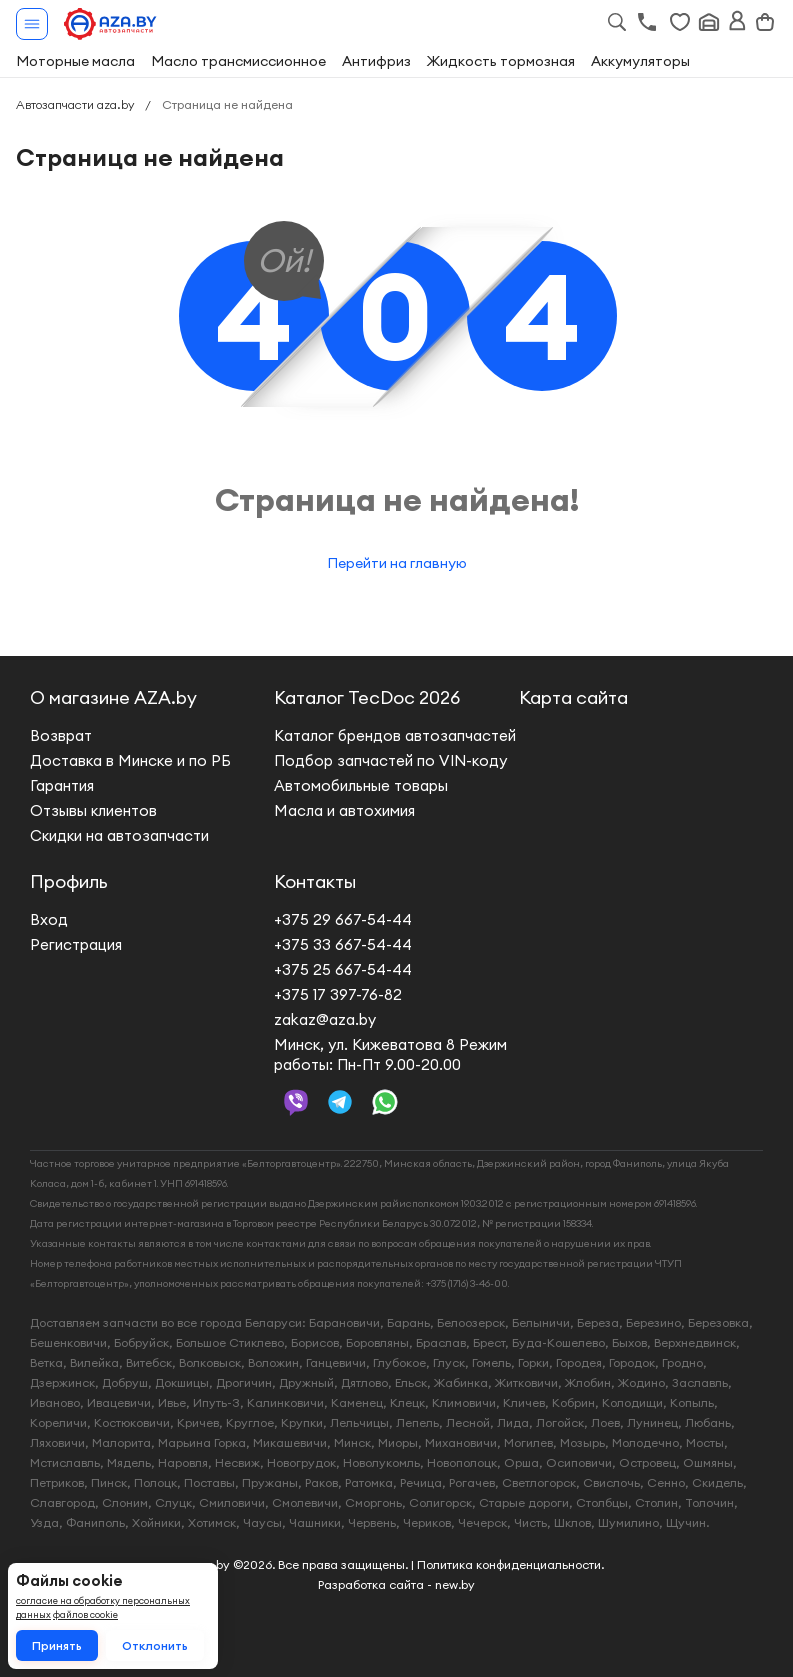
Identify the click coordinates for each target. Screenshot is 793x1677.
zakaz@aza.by (325, 1019)
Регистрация (76, 944)
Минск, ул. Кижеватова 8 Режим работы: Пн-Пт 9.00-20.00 (390, 1054)
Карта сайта (573, 697)
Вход (49, 919)
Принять (57, 1645)
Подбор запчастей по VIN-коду (390, 760)
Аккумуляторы (640, 61)
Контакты (315, 881)
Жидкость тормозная (501, 61)
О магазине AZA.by (113, 697)
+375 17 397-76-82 (338, 994)
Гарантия (62, 785)
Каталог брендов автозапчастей (395, 735)
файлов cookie (85, 1614)
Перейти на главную (397, 563)
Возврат (61, 735)
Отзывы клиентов (93, 810)
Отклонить (155, 1645)
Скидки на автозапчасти (119, 835)
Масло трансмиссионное (238, 61)
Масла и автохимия (344, 810)
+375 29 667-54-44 (343, 919)
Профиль (69, 881)
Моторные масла (75, 61)
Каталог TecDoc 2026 (367, 697)
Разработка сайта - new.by (396, 1584)
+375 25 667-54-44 (343, 969)
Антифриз (376, 61)
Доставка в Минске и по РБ (130, 760)
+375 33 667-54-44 (343, 944)
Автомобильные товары (361, 785)
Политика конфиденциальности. (510, 1564)
